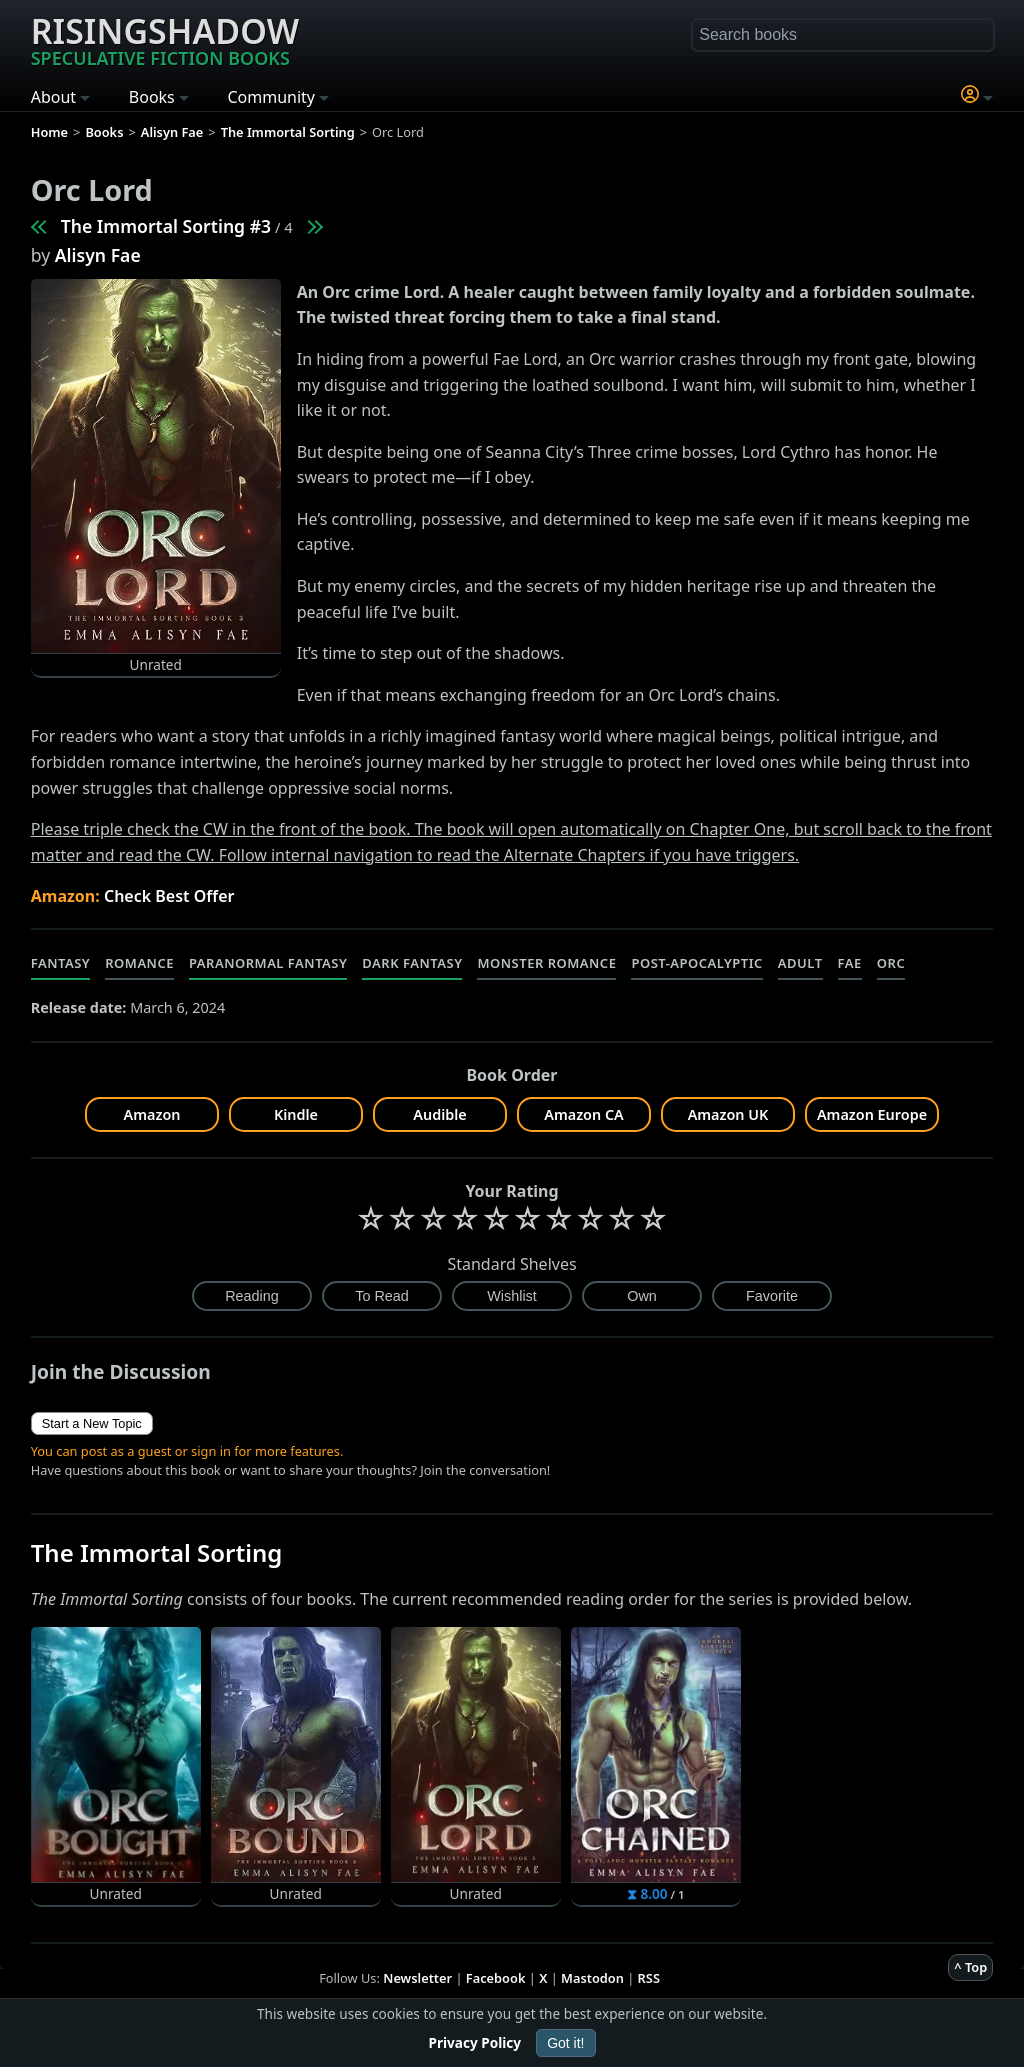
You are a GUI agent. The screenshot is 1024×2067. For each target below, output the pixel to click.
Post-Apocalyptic (696, 963)
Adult (800, 963)
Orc (891, 963)
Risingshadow (165, 39)
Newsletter (417, 1978)
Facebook (496, 1978)
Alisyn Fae (98, 255)
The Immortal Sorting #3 (166, 226)
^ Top (970, 1967)
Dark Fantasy (412, 963)
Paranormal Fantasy (268, 963)
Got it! (565, 2043)
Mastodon (592, 1978)
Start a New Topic (92, 1423)
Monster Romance (546, 963)
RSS (649, 1978)
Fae (850, 963)
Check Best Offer (169, 896)
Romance (139, 963)
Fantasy (61, 963)
